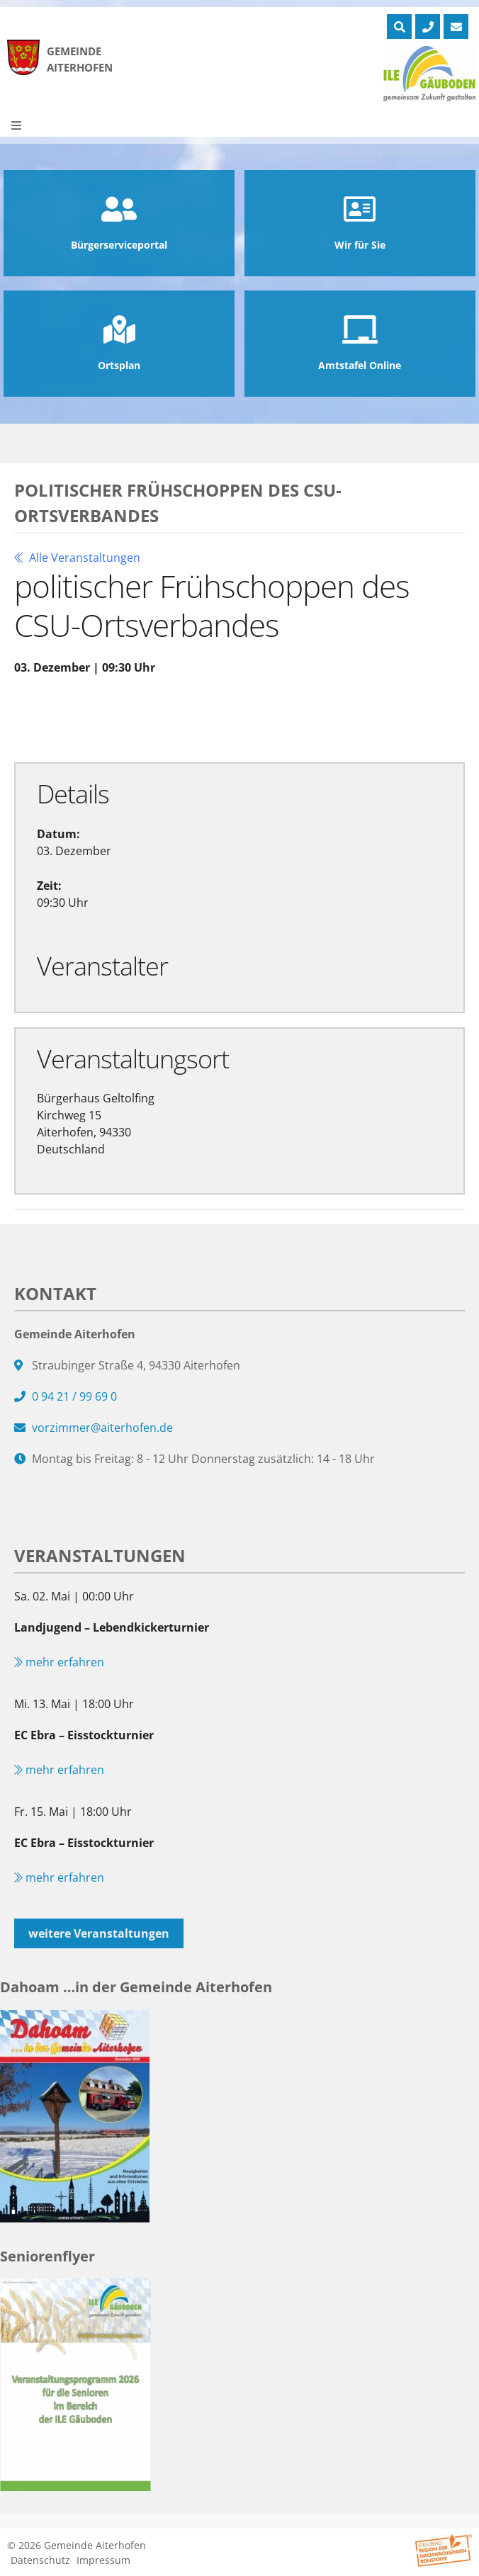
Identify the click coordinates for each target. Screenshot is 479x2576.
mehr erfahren (59, 1662)
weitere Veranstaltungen (98, 1933)
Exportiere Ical (262, 718)
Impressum (103, 2560)
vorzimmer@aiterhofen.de (102, 1427)
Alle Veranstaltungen (77, 557)
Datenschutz (40, 2560)
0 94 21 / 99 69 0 (74, 1396)
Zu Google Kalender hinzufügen (108, 718)
